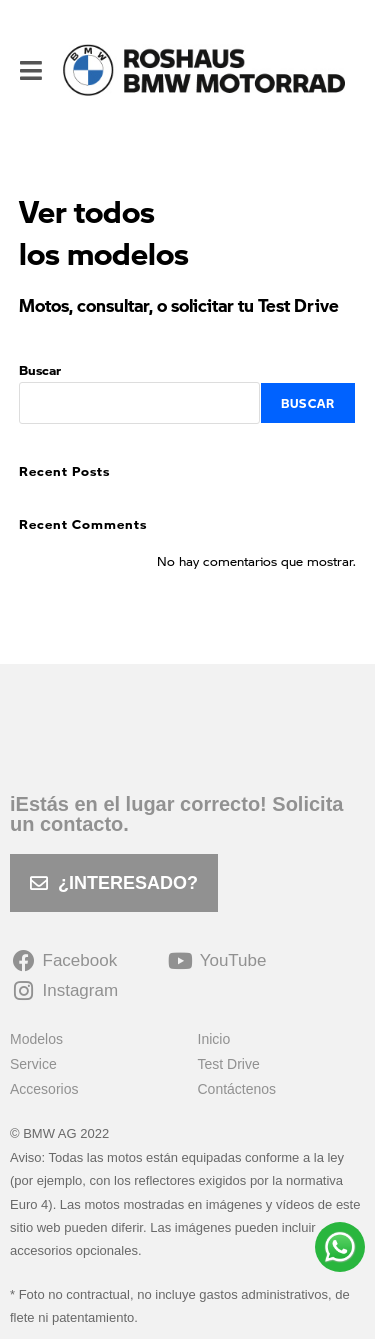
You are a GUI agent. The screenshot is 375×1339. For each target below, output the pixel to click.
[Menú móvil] (31, 70)
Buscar (40, 369)
